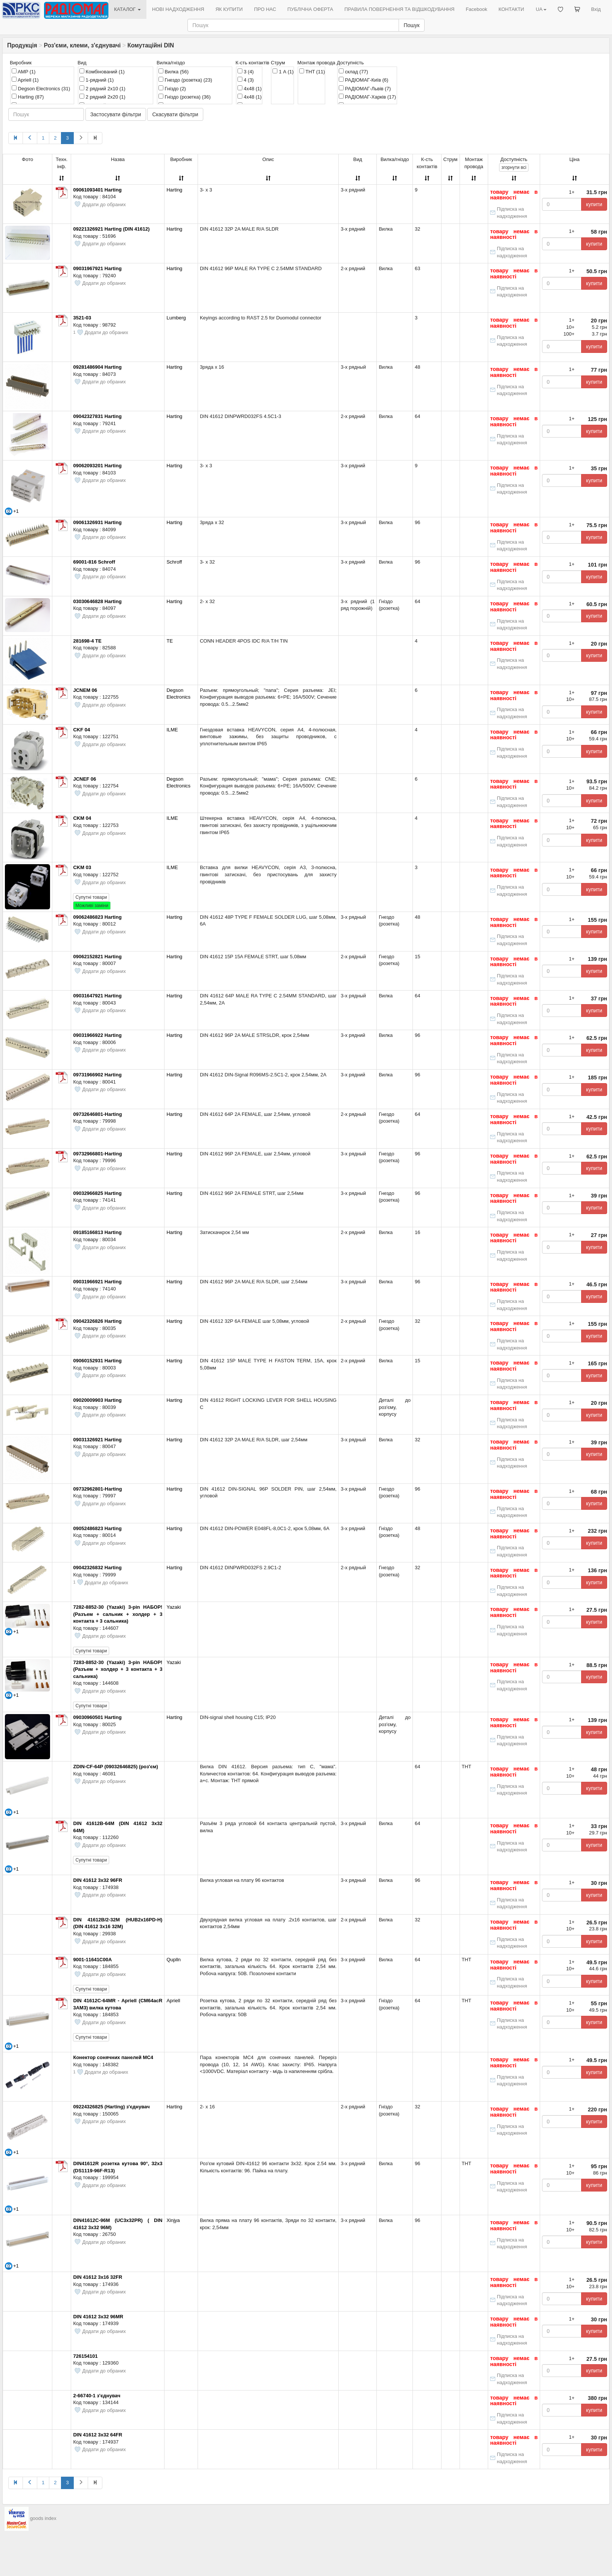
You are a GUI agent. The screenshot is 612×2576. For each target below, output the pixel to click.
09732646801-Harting (97, 1114)
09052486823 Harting (97, 1528)
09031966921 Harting (97, 1281)
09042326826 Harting (97, 1321)
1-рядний (96, 80)
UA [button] (541, 9)
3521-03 (82, 318)
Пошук (411, 25)
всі (513, 167)
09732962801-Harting (97, 1489)
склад (353, 71)
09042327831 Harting (97, 416)
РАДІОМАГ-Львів (365, 88)
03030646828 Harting (97, 601)
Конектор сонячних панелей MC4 (113, 2057)
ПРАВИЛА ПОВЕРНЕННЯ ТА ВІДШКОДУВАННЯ (399, 9)
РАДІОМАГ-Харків (367, 97)
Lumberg (176, 318)
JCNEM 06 (85, 690)
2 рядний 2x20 (102, 97)
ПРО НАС (265, 9)
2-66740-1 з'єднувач (96, 2395)
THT (312, 71)
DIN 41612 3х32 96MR (98, 2316)
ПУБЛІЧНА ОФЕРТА (310, 9)
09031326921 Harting (97, 1439)
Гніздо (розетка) (184, 97)
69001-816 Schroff (94, 562)
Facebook (476, 9)
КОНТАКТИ (511, 9)
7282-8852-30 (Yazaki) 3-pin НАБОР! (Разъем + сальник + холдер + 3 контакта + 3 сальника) (117, 1614)
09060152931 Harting (97, 1360)
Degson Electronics (41, 88)
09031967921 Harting (97, 268)
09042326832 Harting (97, 1567)
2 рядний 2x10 (102, 88)
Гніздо (172, 88)
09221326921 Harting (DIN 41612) (111, 229)
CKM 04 (82, 818)
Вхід (596, 9)
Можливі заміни (91, 905)
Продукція (22, 45)
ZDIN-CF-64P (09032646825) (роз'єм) (115, 1766)
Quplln (173, 1959)
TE (169, 641)
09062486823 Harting (97, 917)
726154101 (85, 2356)
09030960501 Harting (97, 1717)
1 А (283, 71)
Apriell (25, 80)
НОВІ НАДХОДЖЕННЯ (178, 9)
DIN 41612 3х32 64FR (97, 2435)
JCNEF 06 (84, 779)
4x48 (249, 88)
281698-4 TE (87, 641)
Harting (28, 97)
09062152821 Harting (97, 956)
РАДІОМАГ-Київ (363, 80)
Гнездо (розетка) (185, 80)
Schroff (174, 562)
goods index (43, 2518)
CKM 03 (82, 867)
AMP (23, 71)
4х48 (249, 97)
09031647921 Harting (97, 995)
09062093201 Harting (97, 465)
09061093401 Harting (97, 190)
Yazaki (173, 1607)
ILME (172, 730)
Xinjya (173, 2220)
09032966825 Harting (97, 1193)
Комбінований (102, 71)
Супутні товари (91, 897)
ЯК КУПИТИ (229, 9)
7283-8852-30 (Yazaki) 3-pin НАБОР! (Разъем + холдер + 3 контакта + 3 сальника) (117, 1669)
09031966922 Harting (97, 1035)
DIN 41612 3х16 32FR (97, 2277)
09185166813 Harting (97, 1232)
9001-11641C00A (92, 1959)
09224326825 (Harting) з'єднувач (111, 2106)
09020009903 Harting (97, 1400)
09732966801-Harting (97, 1154)
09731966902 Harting (97, 1075)
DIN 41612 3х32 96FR (97, 1880)
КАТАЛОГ (127, 9)
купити (594, 204)
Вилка (173, 71)
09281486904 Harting (97, 367)
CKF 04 (81, 730)
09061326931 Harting (97, 522)
